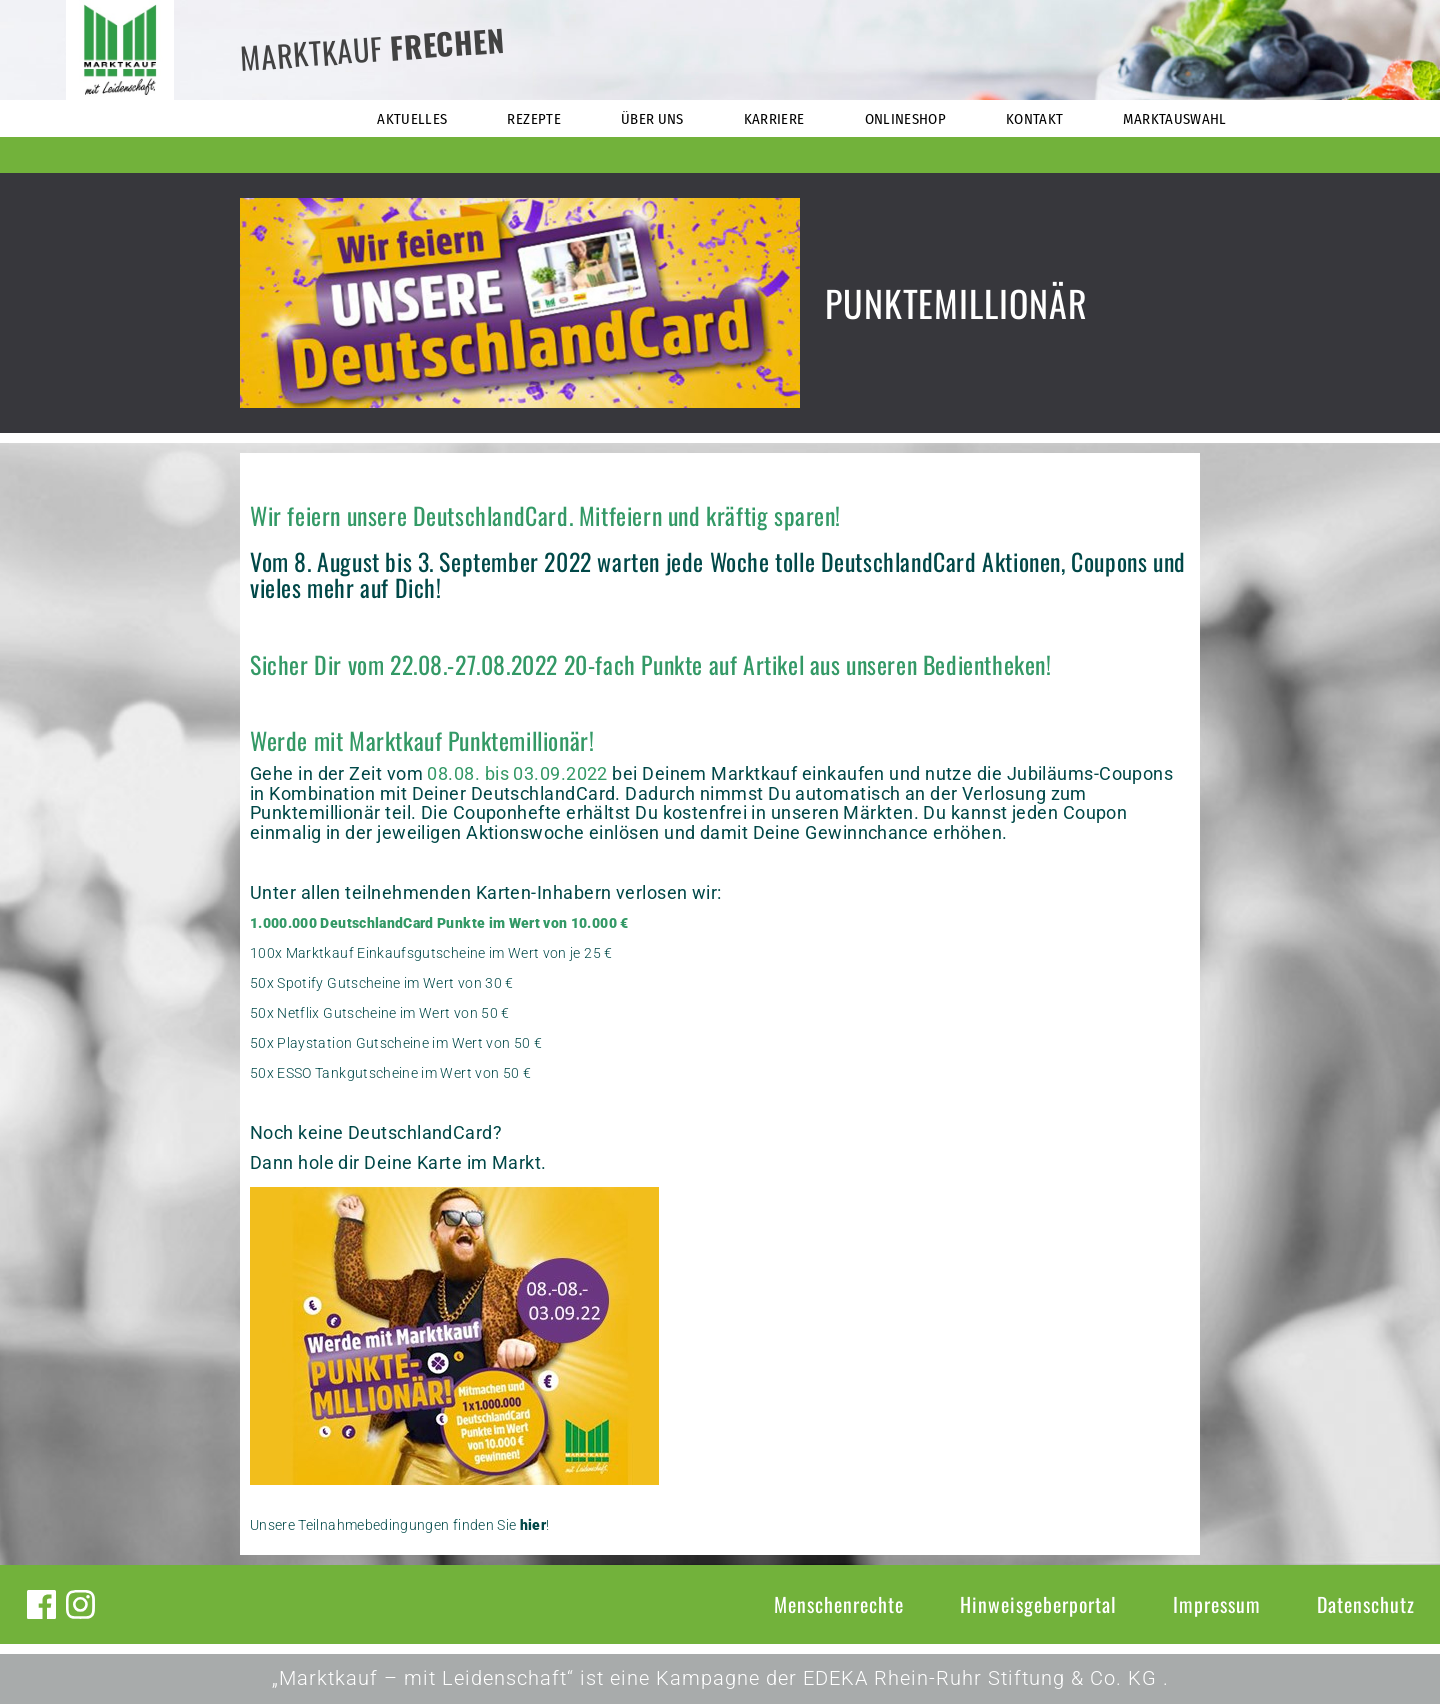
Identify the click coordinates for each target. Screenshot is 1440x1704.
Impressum (1217, 1604)
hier (533, 1525)
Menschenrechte (839, 1604)
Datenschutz (1366, 1604)
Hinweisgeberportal (1038, 1604)
